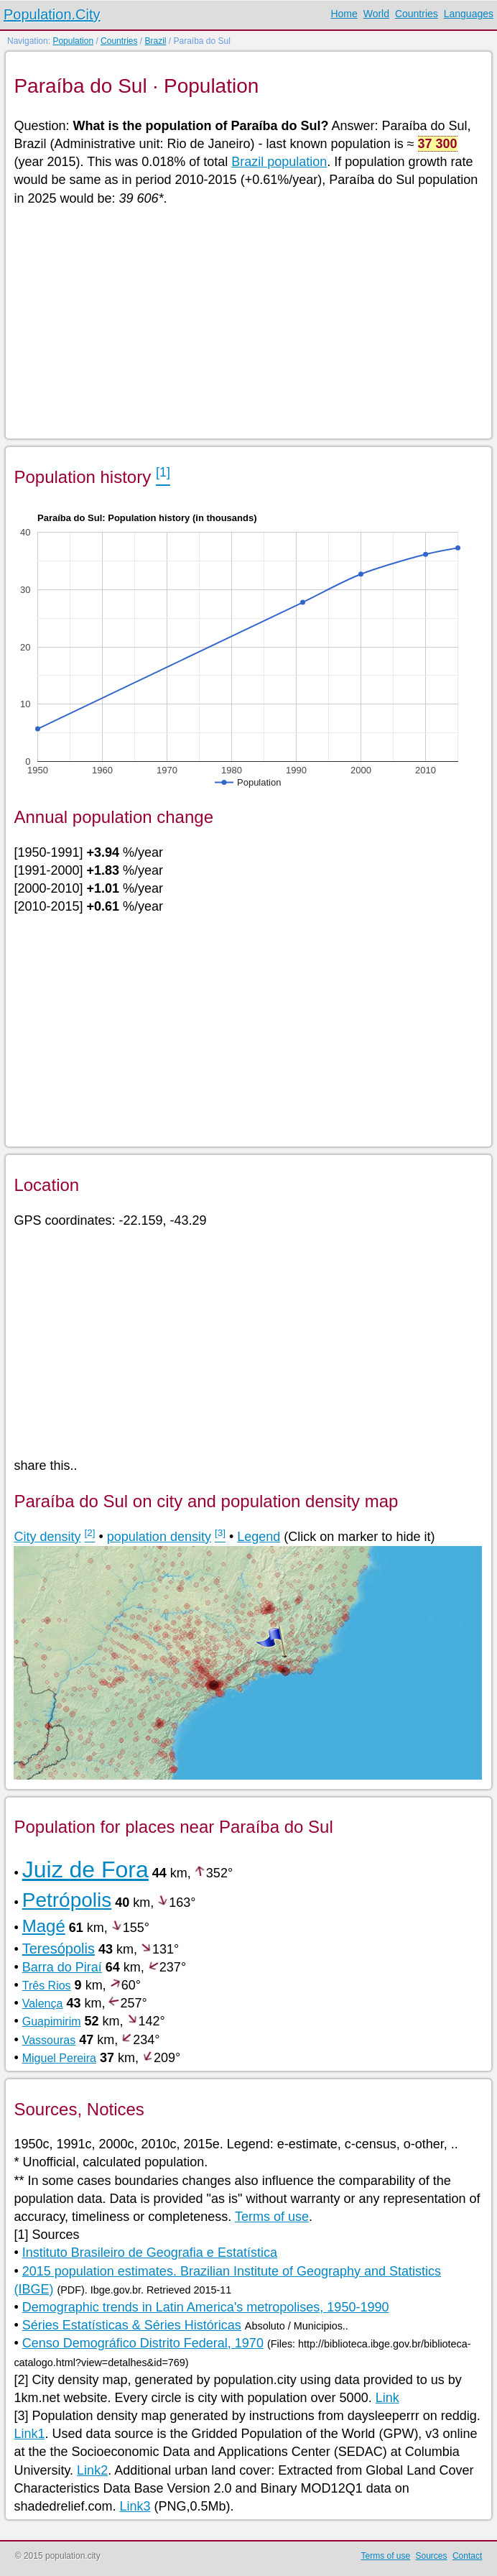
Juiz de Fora (85, 1869)
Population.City (52, 14)
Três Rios (46, 1985)
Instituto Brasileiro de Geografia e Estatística (149, 2252)
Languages (468, 13)
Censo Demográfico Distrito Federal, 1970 (143, 2343)
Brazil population (279, 162)
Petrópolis (67, 1900)
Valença (42, 2003)
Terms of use (272, 2216)
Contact (467, 2556)
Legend (258, 1537)
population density (159, 1537)
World (376, 13)
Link (387, 2398)
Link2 (92, 2470)
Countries (416, 13)
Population (72, 41)
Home (343, 13)
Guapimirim (51, 2021)
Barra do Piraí (62, 1967)
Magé (43, 1926)
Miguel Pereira (59, 2058)
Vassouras (48, 2040)
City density (47, 1537)
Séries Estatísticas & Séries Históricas (131, 2325)
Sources (431, 2556)
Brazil (155, 41)
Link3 (135, 2506)
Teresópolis (58, 1948)
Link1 (29, 2433)
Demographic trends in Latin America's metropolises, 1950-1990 (205, 2307)
